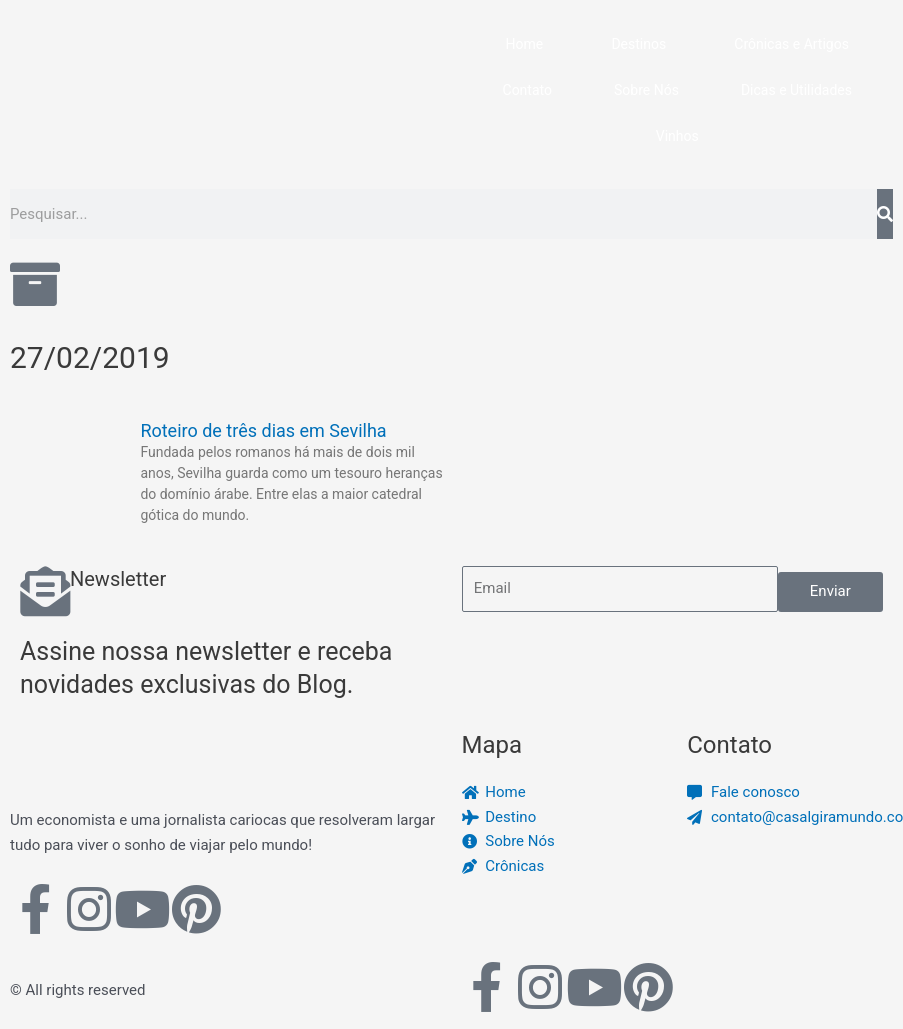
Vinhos (677, 136)
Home (525, 44)
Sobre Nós (646, 90)
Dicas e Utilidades (796, 90)
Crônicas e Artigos (791, 44)
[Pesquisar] (885, 214)
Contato (527, 90)
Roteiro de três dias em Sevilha (263, 430)
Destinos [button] (638, 44)
